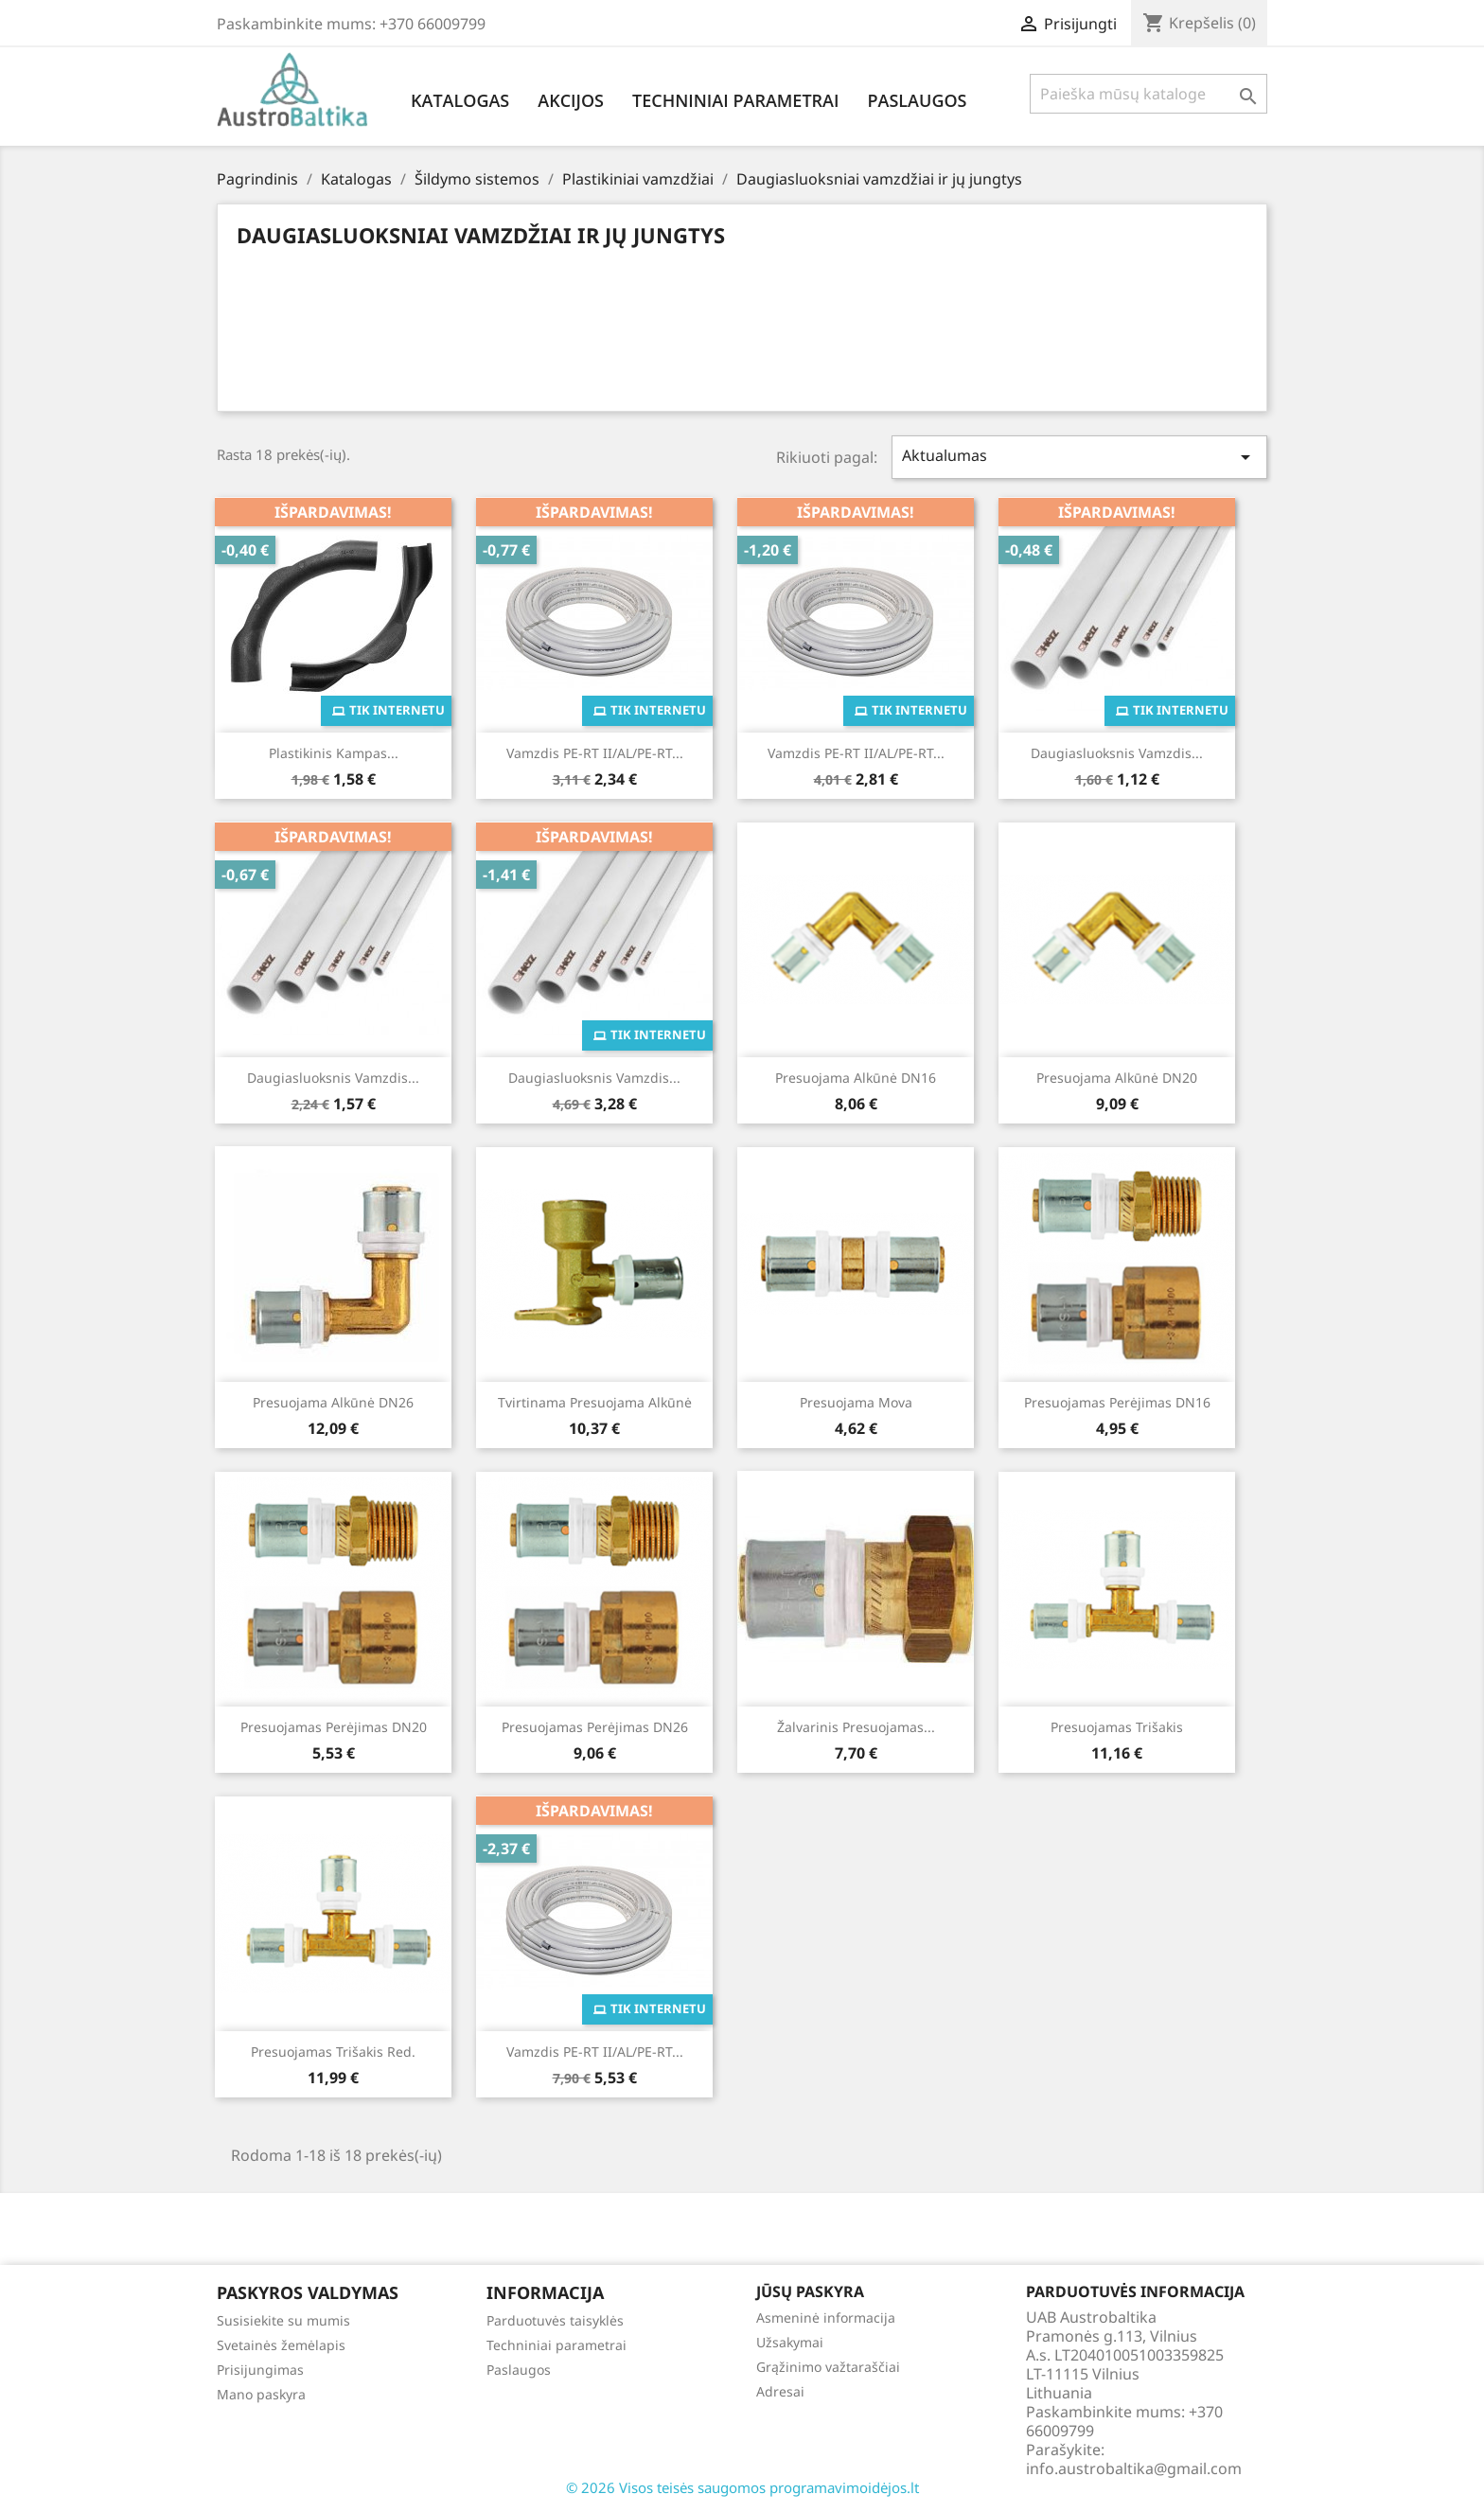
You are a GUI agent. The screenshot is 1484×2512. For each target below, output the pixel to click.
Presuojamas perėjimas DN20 (333, 1727)
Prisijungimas (260, 2370)
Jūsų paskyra (810, 2291)
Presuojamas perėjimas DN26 (595, 1727)
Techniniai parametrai (735, 100)
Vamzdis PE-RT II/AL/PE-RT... (594, 753)
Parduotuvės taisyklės (555, 2320)
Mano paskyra (261, 2394)
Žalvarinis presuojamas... (856, 1727)
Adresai (780, 2391)
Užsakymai (789, 2342)
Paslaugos (916, 100)
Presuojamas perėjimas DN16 (1117, 1402)
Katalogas (460, 100)
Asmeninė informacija (825, 2317)
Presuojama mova (856, 1402)
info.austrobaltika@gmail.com (1134, 2468)
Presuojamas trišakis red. (333, 2052)
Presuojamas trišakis (1117, 1727)
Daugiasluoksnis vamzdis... (1117, 753)
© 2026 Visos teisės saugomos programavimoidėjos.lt (742, 2487)
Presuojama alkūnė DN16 (855, 1078)
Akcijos (571, 100)
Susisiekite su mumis (283, 2320)
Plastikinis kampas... (333, 753)
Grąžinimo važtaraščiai (828, 2367)
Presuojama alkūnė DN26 (333, 1402)
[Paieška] (1148, 94)
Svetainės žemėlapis (281, 2345)
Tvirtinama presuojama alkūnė (595, 1402)
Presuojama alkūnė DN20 (1116, 1078)
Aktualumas (1080, 457)
